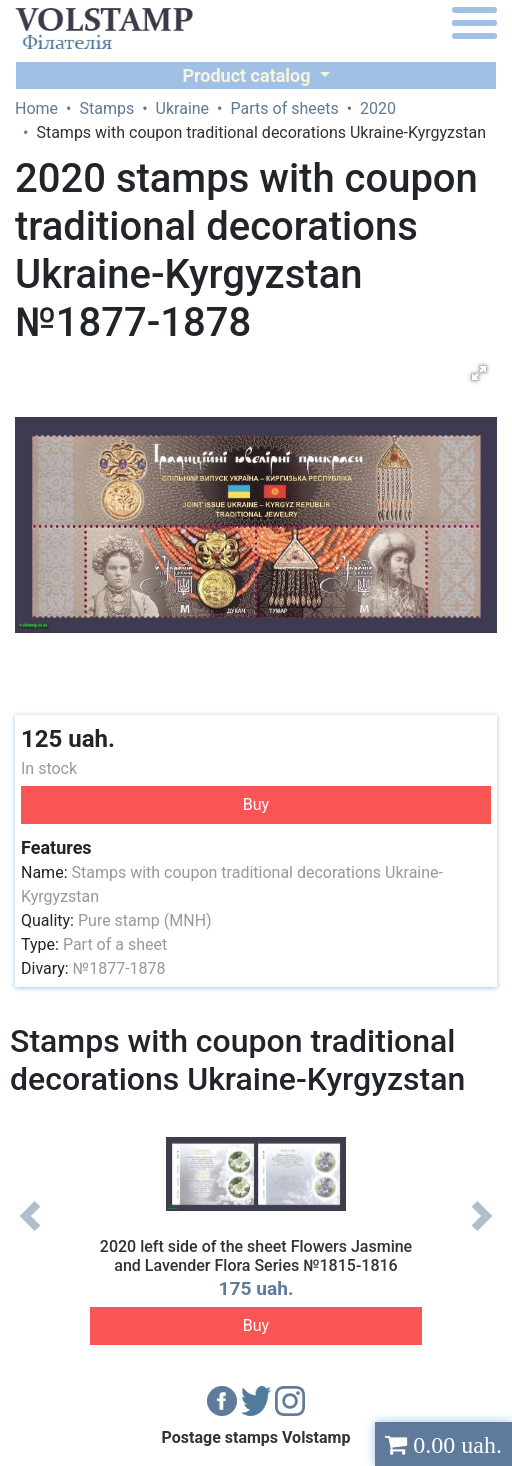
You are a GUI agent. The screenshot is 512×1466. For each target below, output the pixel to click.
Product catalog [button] (248, 75)
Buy (256, 804)
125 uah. (68, 739)
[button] (479, 373)
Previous (30, 1231)
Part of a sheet (115, 944)
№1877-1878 (119, 968)
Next (482, 1231)
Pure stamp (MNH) (145, 920)
